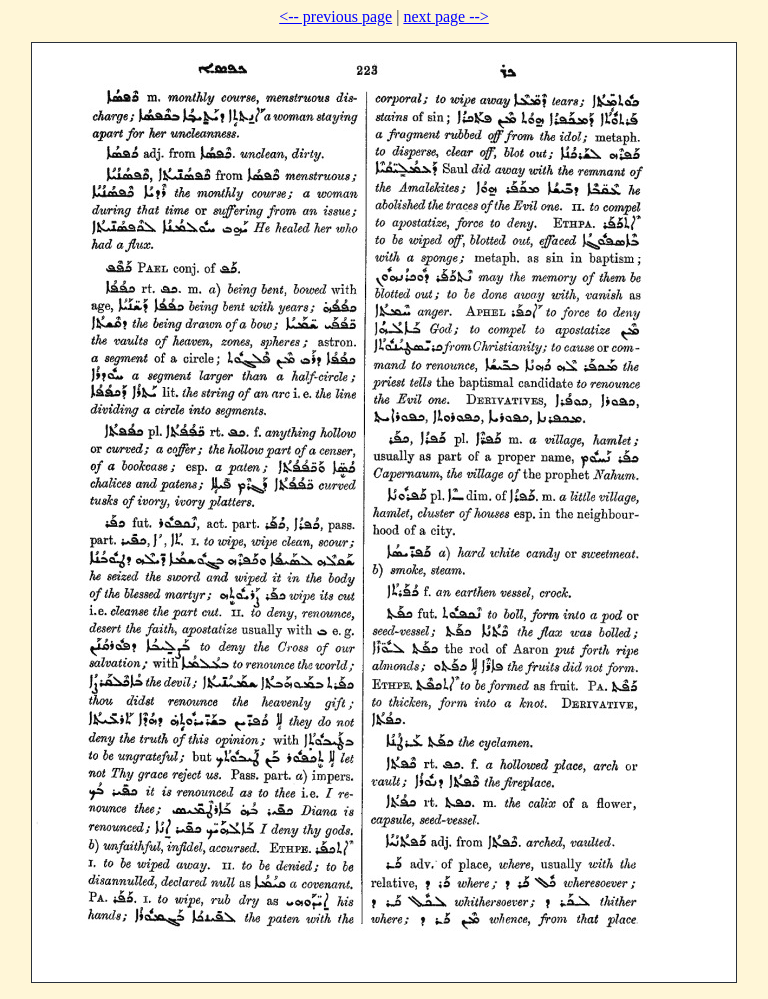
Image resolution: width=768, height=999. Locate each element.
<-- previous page (335, 16)
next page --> (445, 16)
